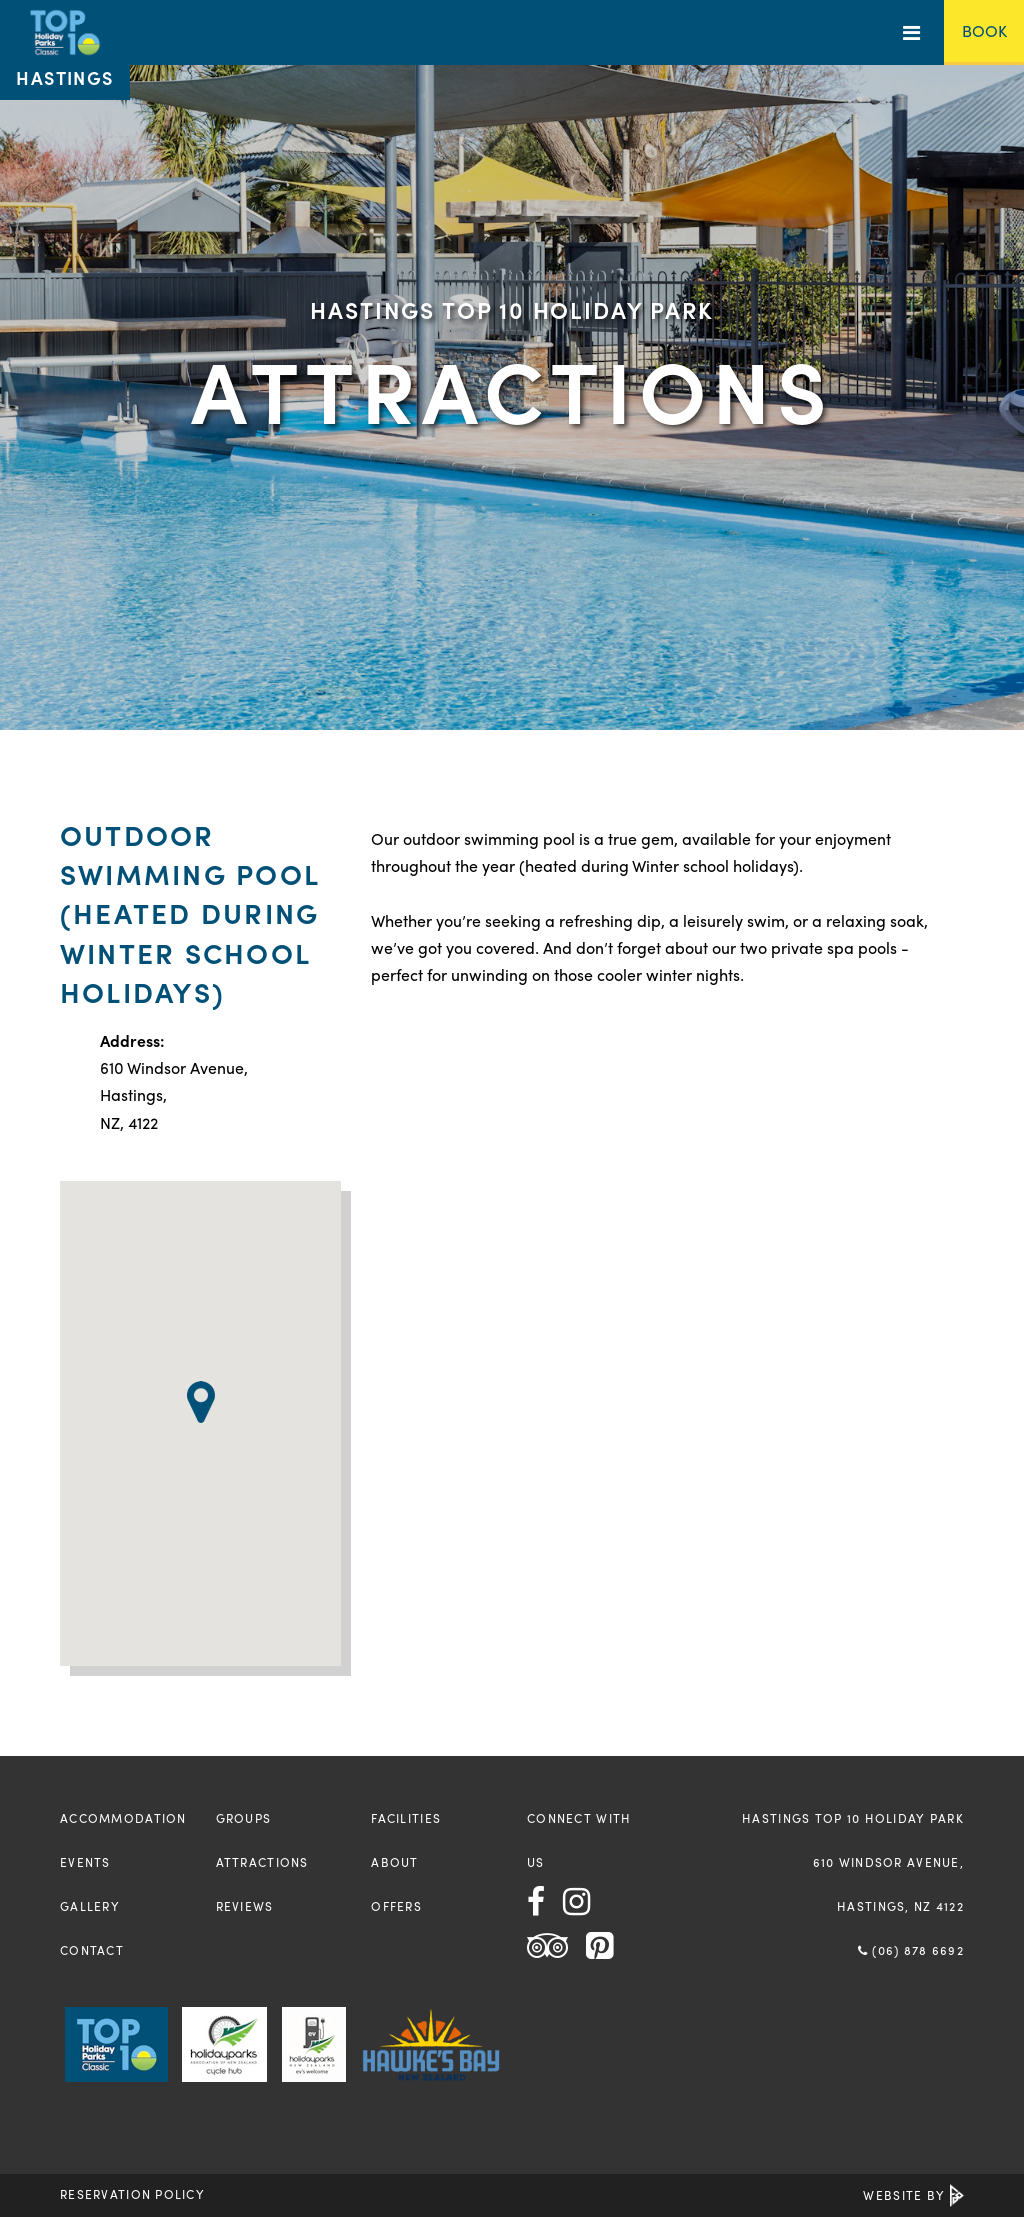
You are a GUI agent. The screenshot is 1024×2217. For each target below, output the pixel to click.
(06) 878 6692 (911, 1950)
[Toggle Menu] (911, 32)
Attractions (262, 1862)
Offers (396, 1906)
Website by (913, 2195)
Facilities (406, 1818)
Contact (92, 1950)
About (394, 1862)
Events (85, 1862)
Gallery (90, 1906)
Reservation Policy (132, 2194)
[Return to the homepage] (65, 50)
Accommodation (123, 1818)
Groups (244, 1818)
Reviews (245, 1906)
